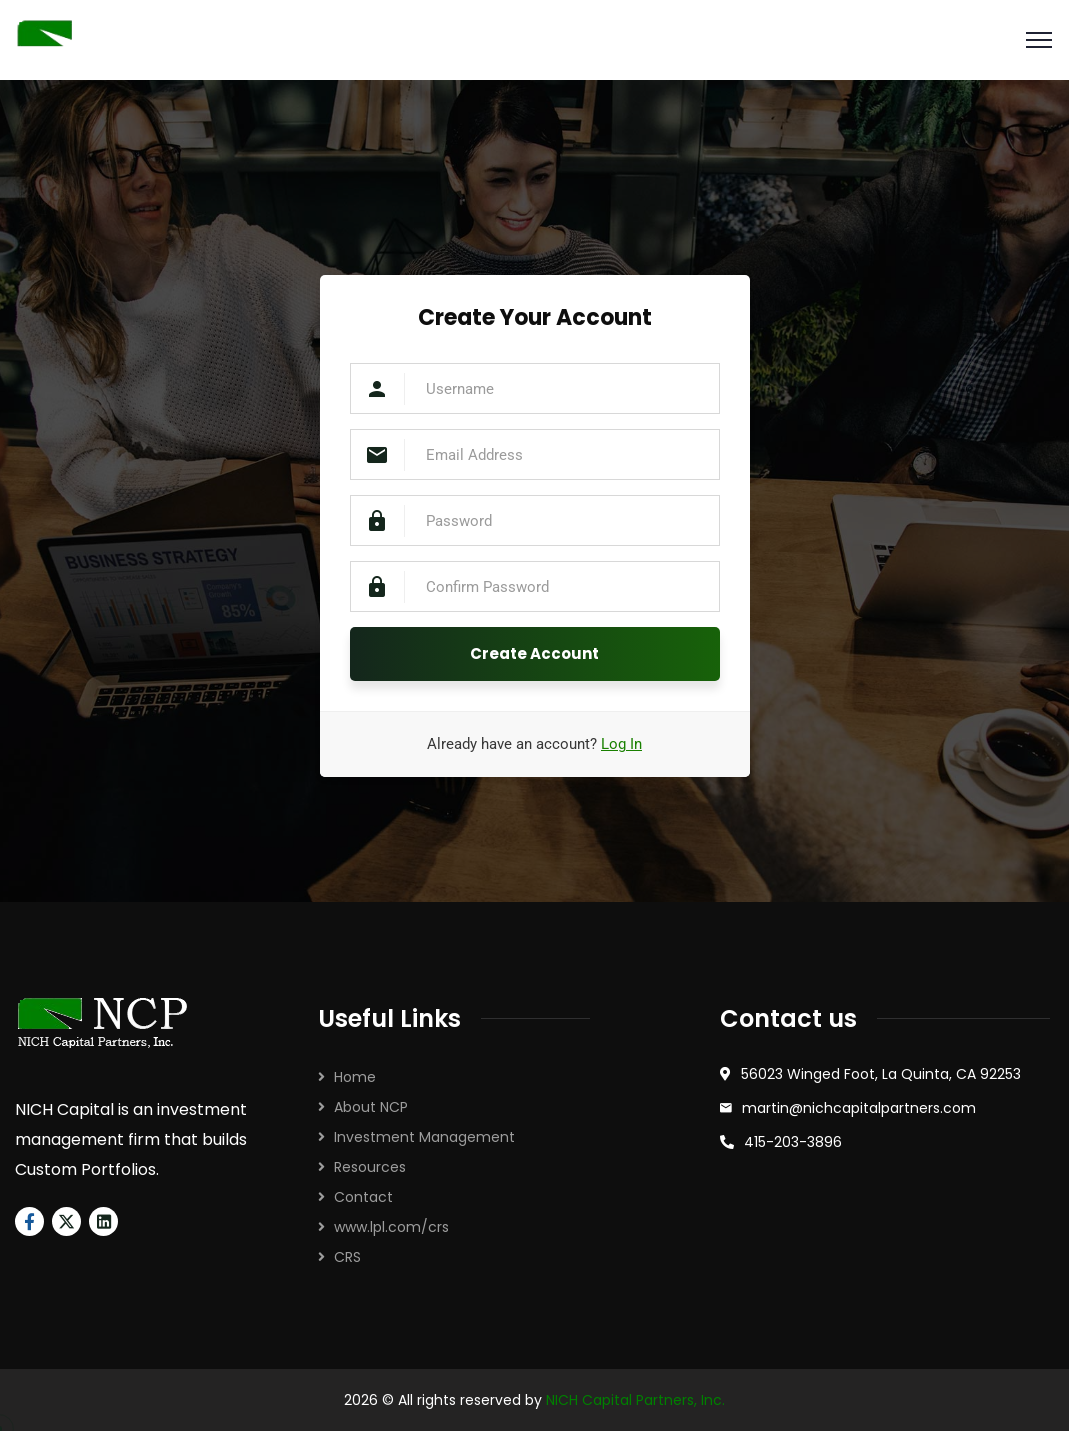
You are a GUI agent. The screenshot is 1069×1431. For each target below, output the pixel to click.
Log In (621, 744)
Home (355, 1077)
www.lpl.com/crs (391, 1227)
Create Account (534, 653)
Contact (363, 1197)
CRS (347, 1257)
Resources (370, 1167)
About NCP (371, 1107)
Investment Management (424, 1137)
